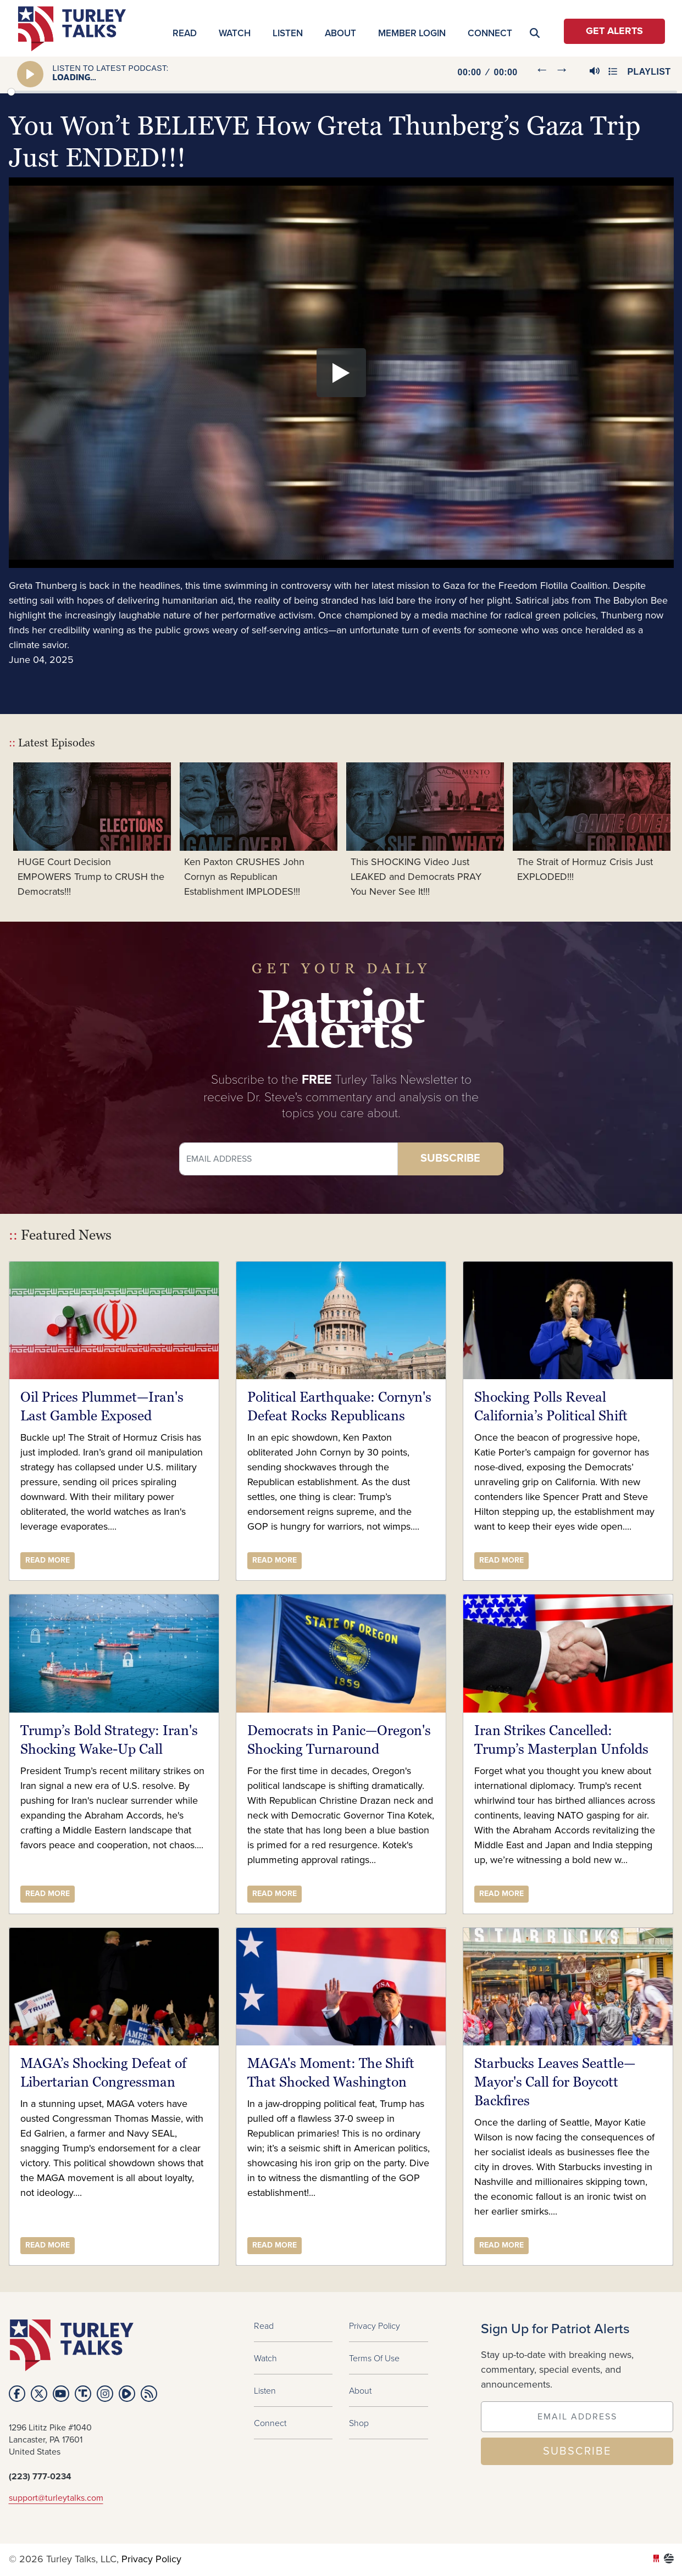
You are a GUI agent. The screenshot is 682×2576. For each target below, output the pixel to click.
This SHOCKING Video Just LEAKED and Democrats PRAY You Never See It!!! (416, 877)
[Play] (30, 74)
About (340, 33)
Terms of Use (374, 2358)
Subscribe (450, 1159)
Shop (359, 2423)
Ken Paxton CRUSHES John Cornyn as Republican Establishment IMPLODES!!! (244, 877)
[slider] (342, 92)
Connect (490, 33)
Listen (288, 33)
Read (185, 33)
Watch (235, 33)
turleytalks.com (75, 28)
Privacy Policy (374, 2325)
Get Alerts (614, 31)
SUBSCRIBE (577, 2451)
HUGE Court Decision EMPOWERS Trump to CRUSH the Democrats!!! (91, 877)
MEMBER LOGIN (412, 33)
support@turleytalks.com (56, 2498)
